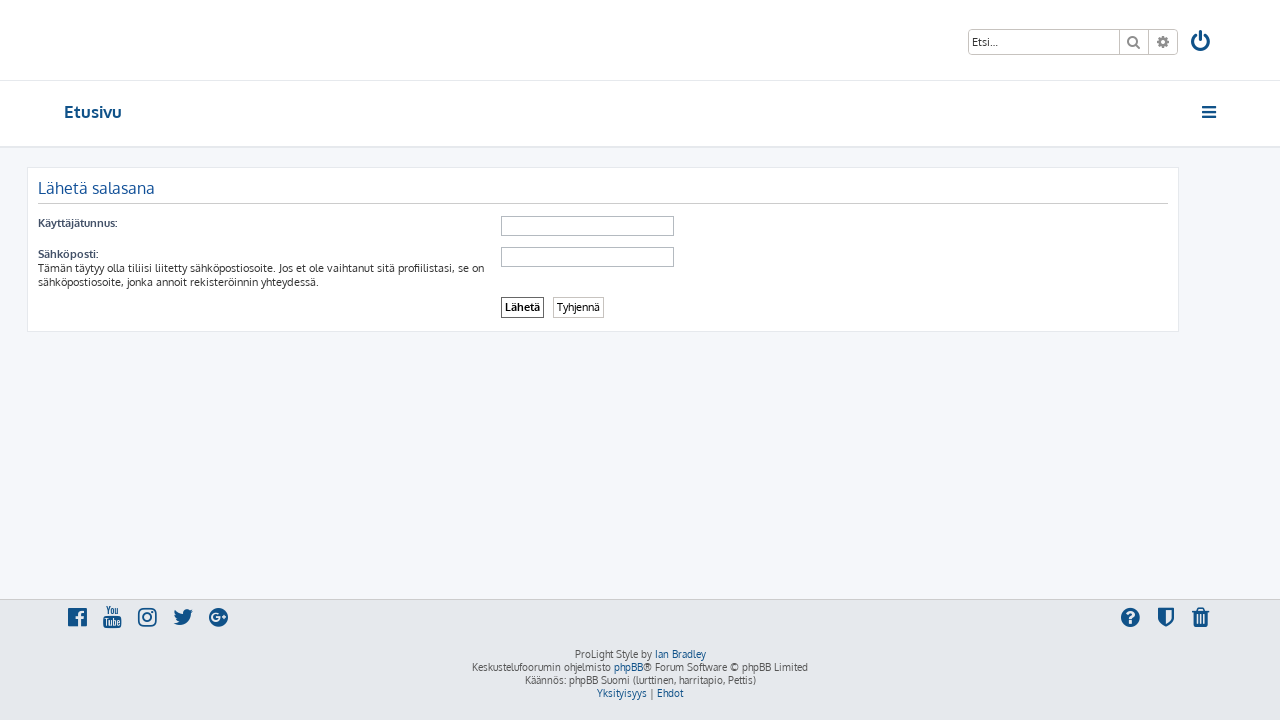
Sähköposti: (105, 254)
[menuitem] (1202, 43)
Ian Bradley (680, 654)
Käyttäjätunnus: (114, 223)
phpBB (628, 667)
